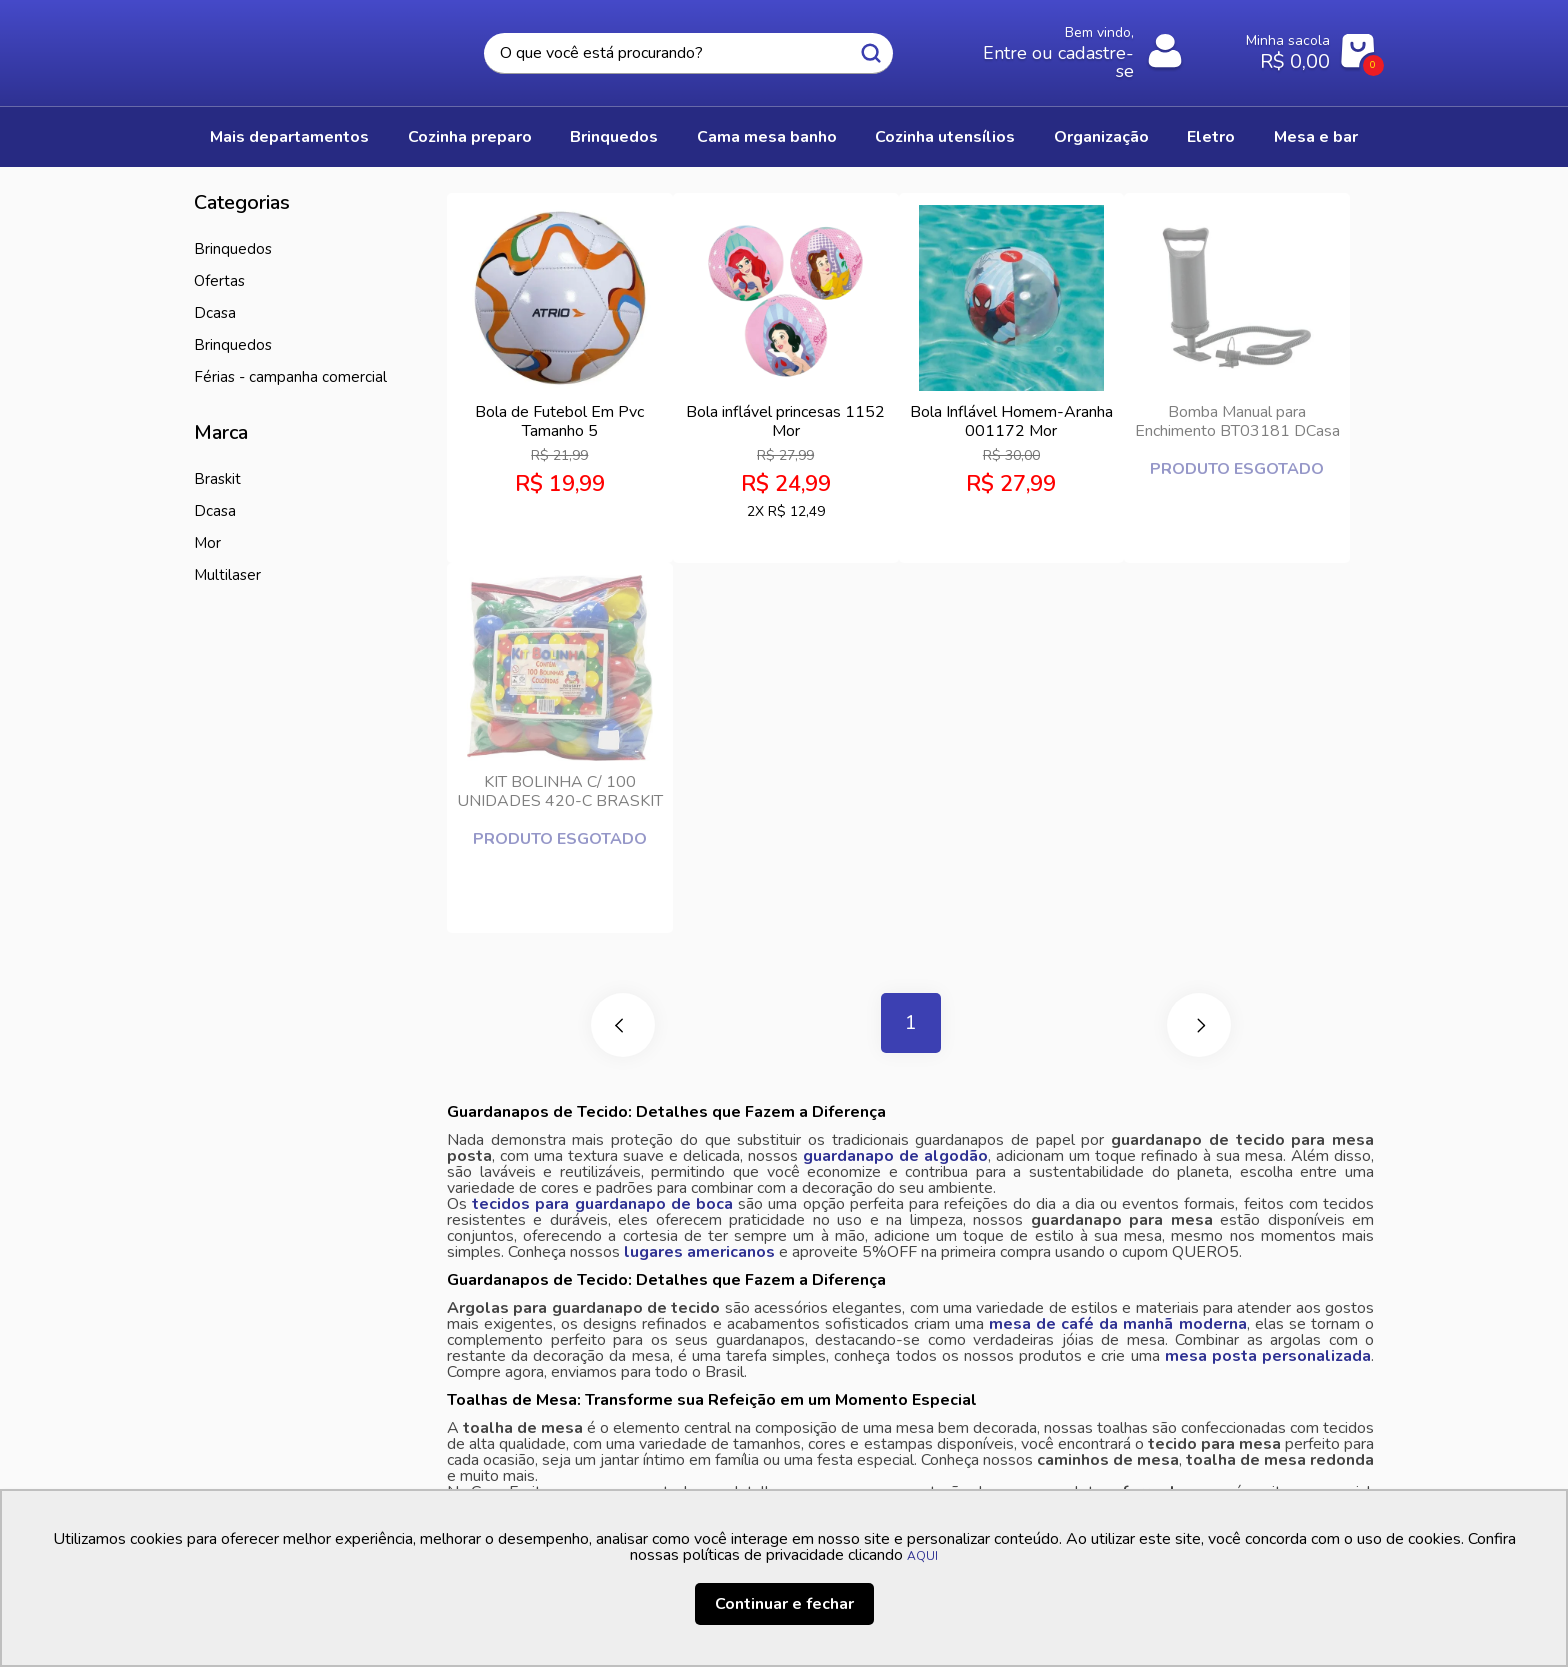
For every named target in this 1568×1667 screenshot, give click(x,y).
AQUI (922, 1556)
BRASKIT (217, 479)
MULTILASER (227, 575)
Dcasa (215, 511)
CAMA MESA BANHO (767, 137)
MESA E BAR (1316, 137)
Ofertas (219, 281)
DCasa (215, 313)
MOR (207, 543)
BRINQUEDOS (614, 137)
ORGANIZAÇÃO (1101, 137)
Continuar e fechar (784, 1604)
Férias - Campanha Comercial (290, 377)
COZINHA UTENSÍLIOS (945, 137)
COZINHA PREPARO (470, 137)
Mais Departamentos (289, 137)
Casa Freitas (304, 47)
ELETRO (1211, 137)
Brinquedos (233, 345)
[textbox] (688, 53)
